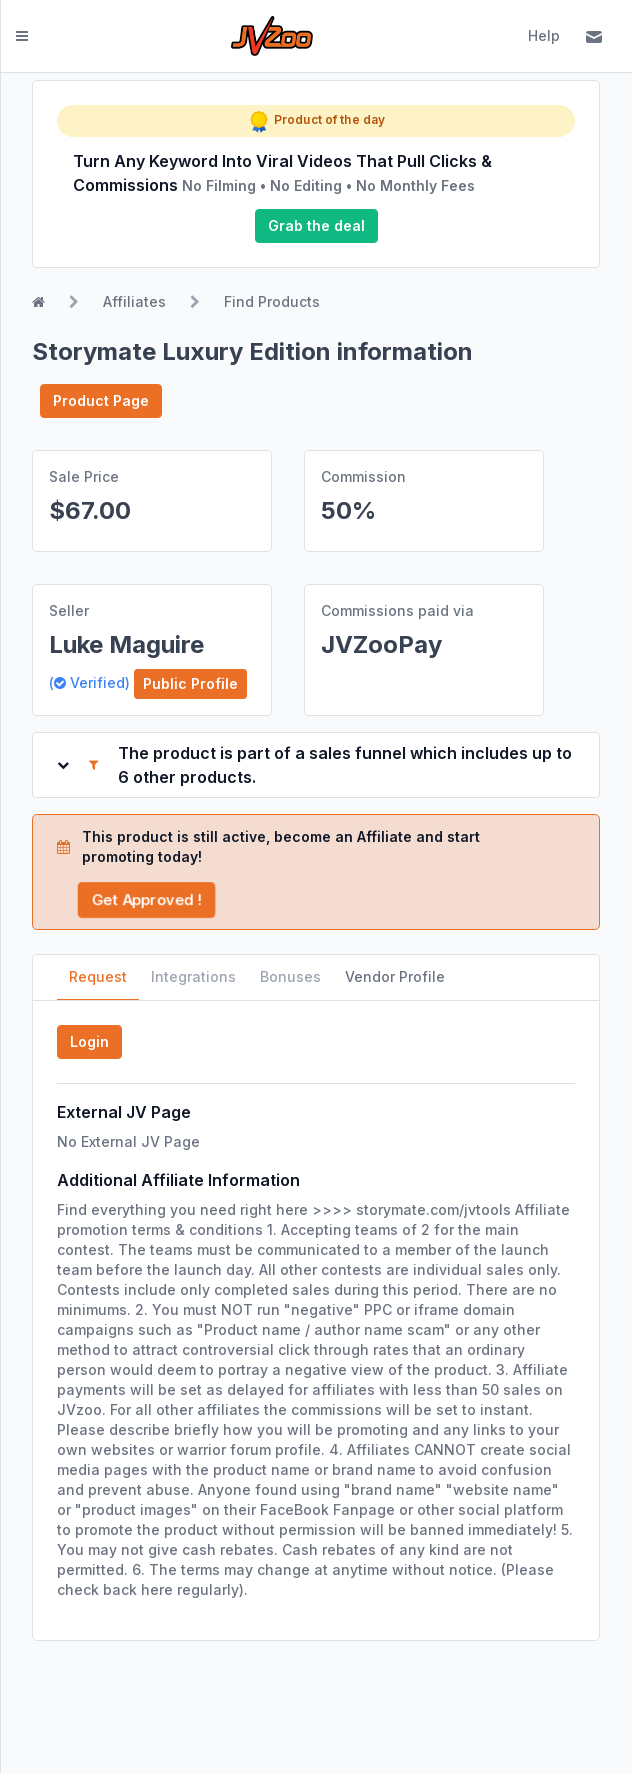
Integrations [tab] (193, 976)
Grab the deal (316, 225)
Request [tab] (98, 976)
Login (89, 1041)
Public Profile (190, 683)
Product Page (101, 400)
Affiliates (134, 301)
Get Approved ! (146, 900)
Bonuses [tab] (290, 976)
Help (544, 35)
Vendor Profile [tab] (395, 976)
